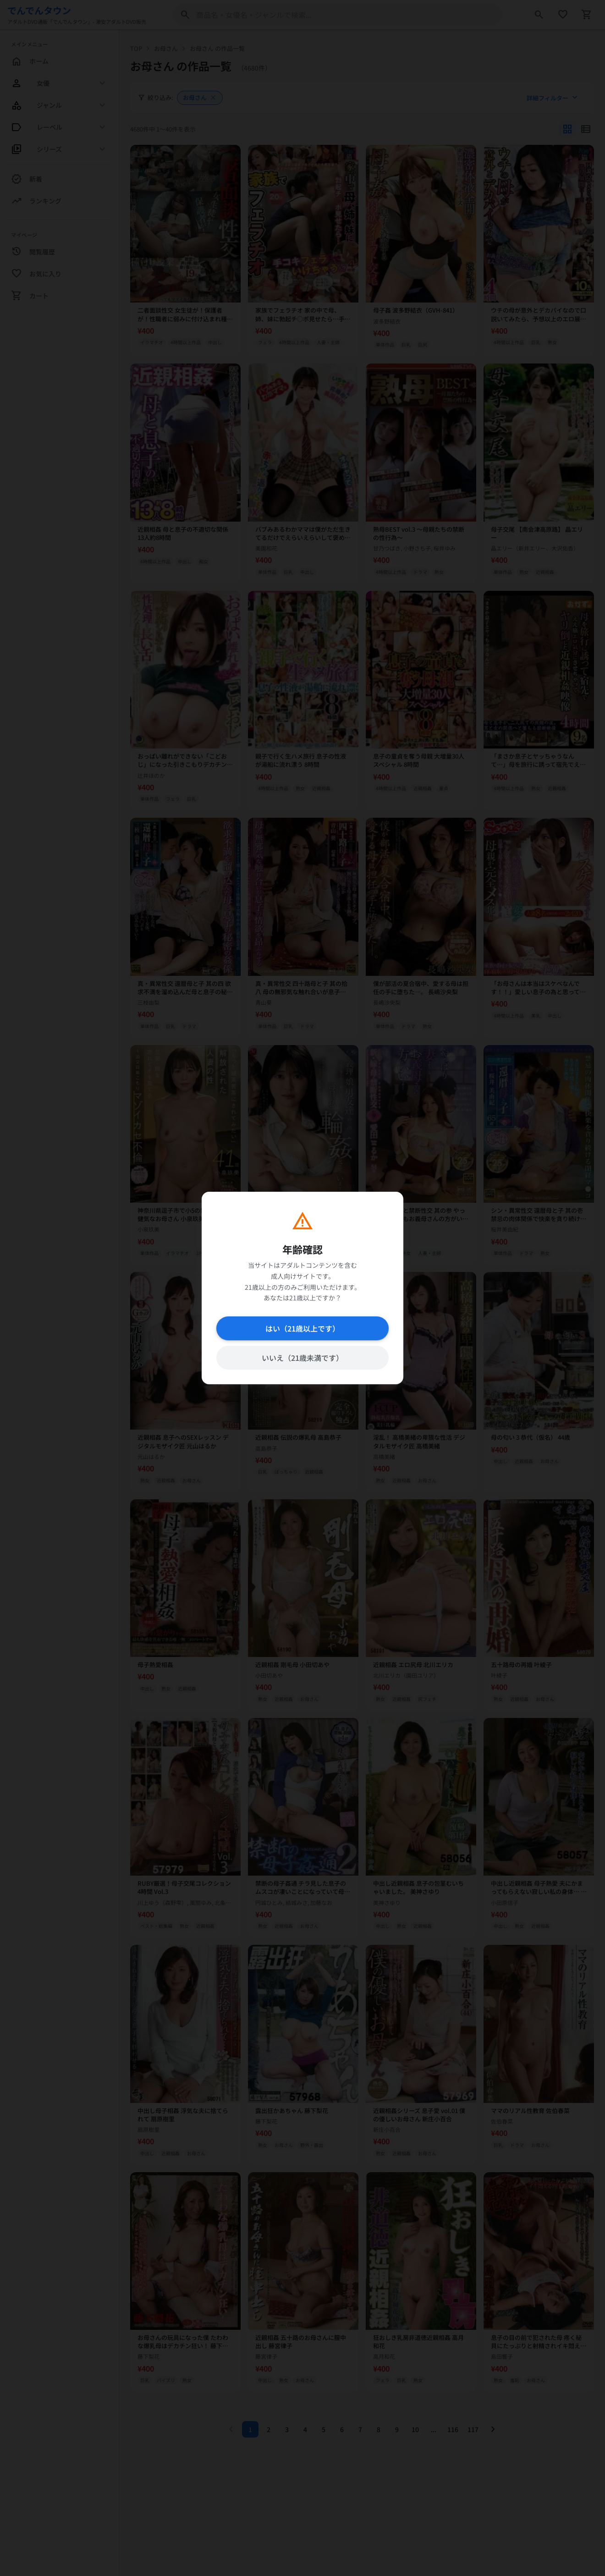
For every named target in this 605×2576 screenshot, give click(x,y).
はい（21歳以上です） (302, 1328)
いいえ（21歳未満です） (302, 1357)
